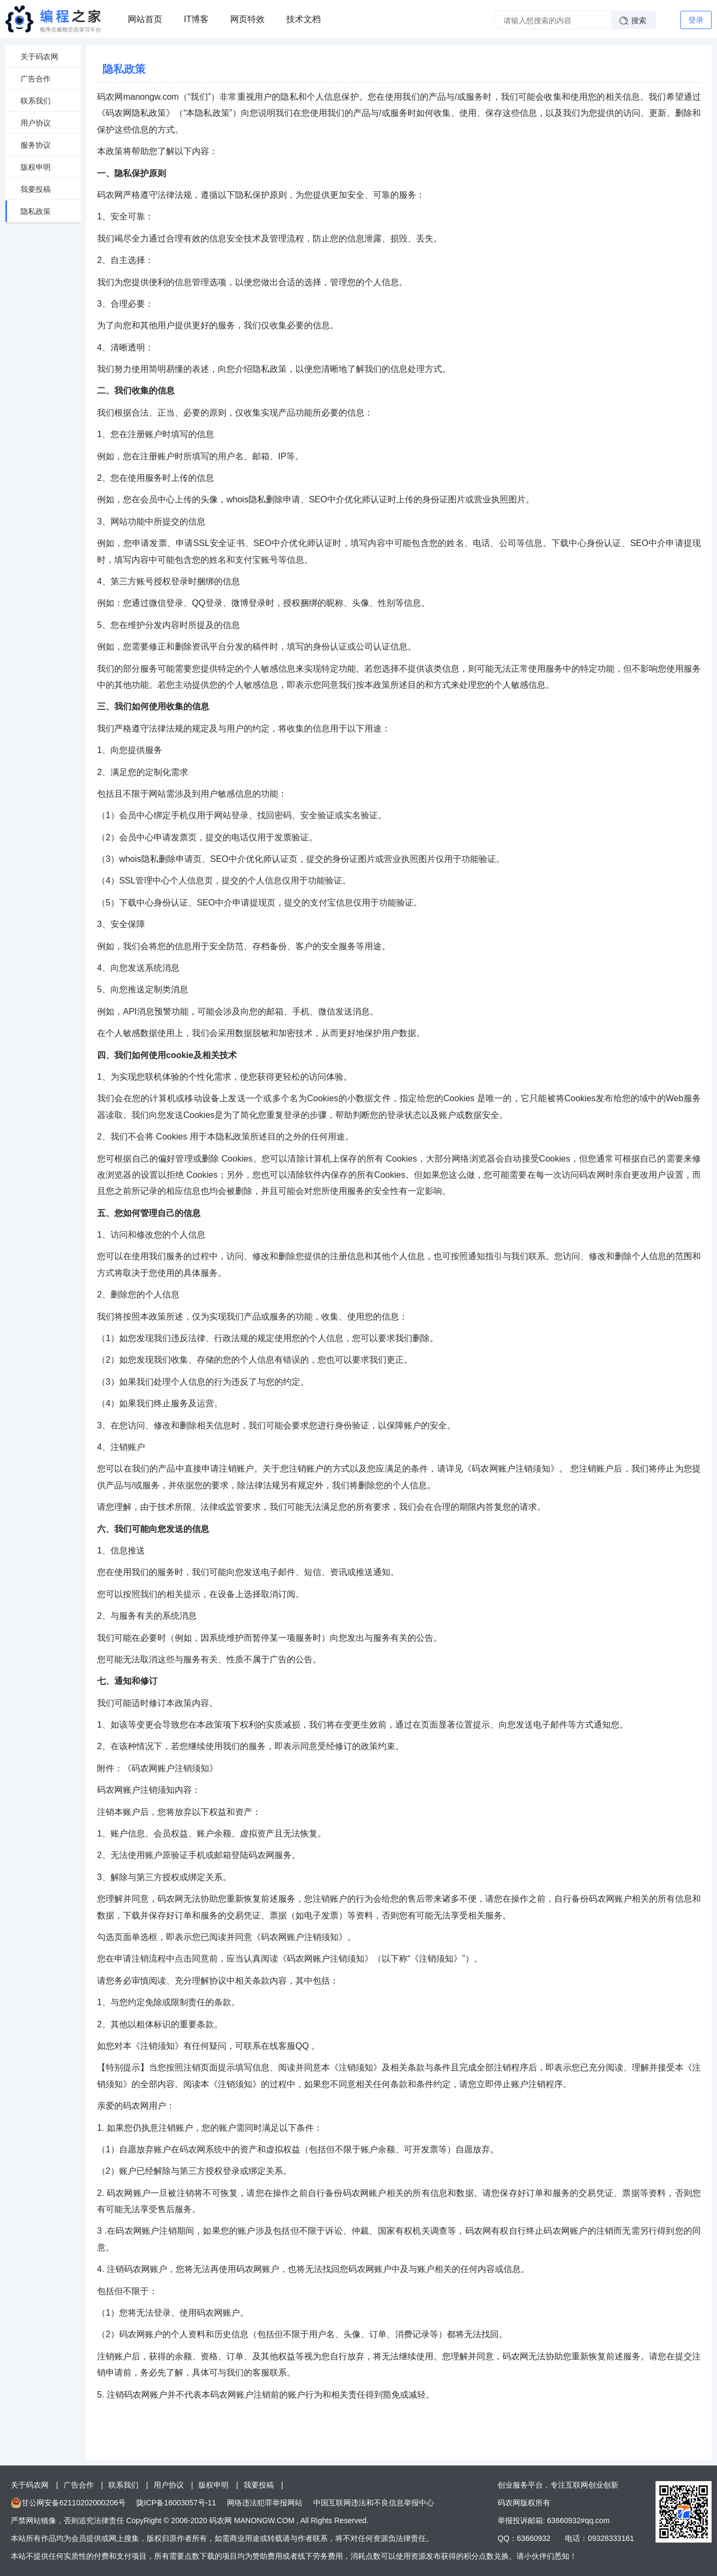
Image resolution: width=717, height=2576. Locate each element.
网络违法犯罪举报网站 (264, 2502)
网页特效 (247, 19)
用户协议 (35, 123)
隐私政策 (35, 211)
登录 (696, 20)
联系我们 (35, 100)
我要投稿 (35, 189)
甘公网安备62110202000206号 (74, 2502)
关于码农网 (39, 56)
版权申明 (35, 167)
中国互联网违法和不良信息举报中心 (373, 2502)
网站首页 (145, 19)
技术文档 (303, 19)
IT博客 (196, 19)
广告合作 (35, 78)
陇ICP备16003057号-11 (176, 2502)
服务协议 (35, 145)
